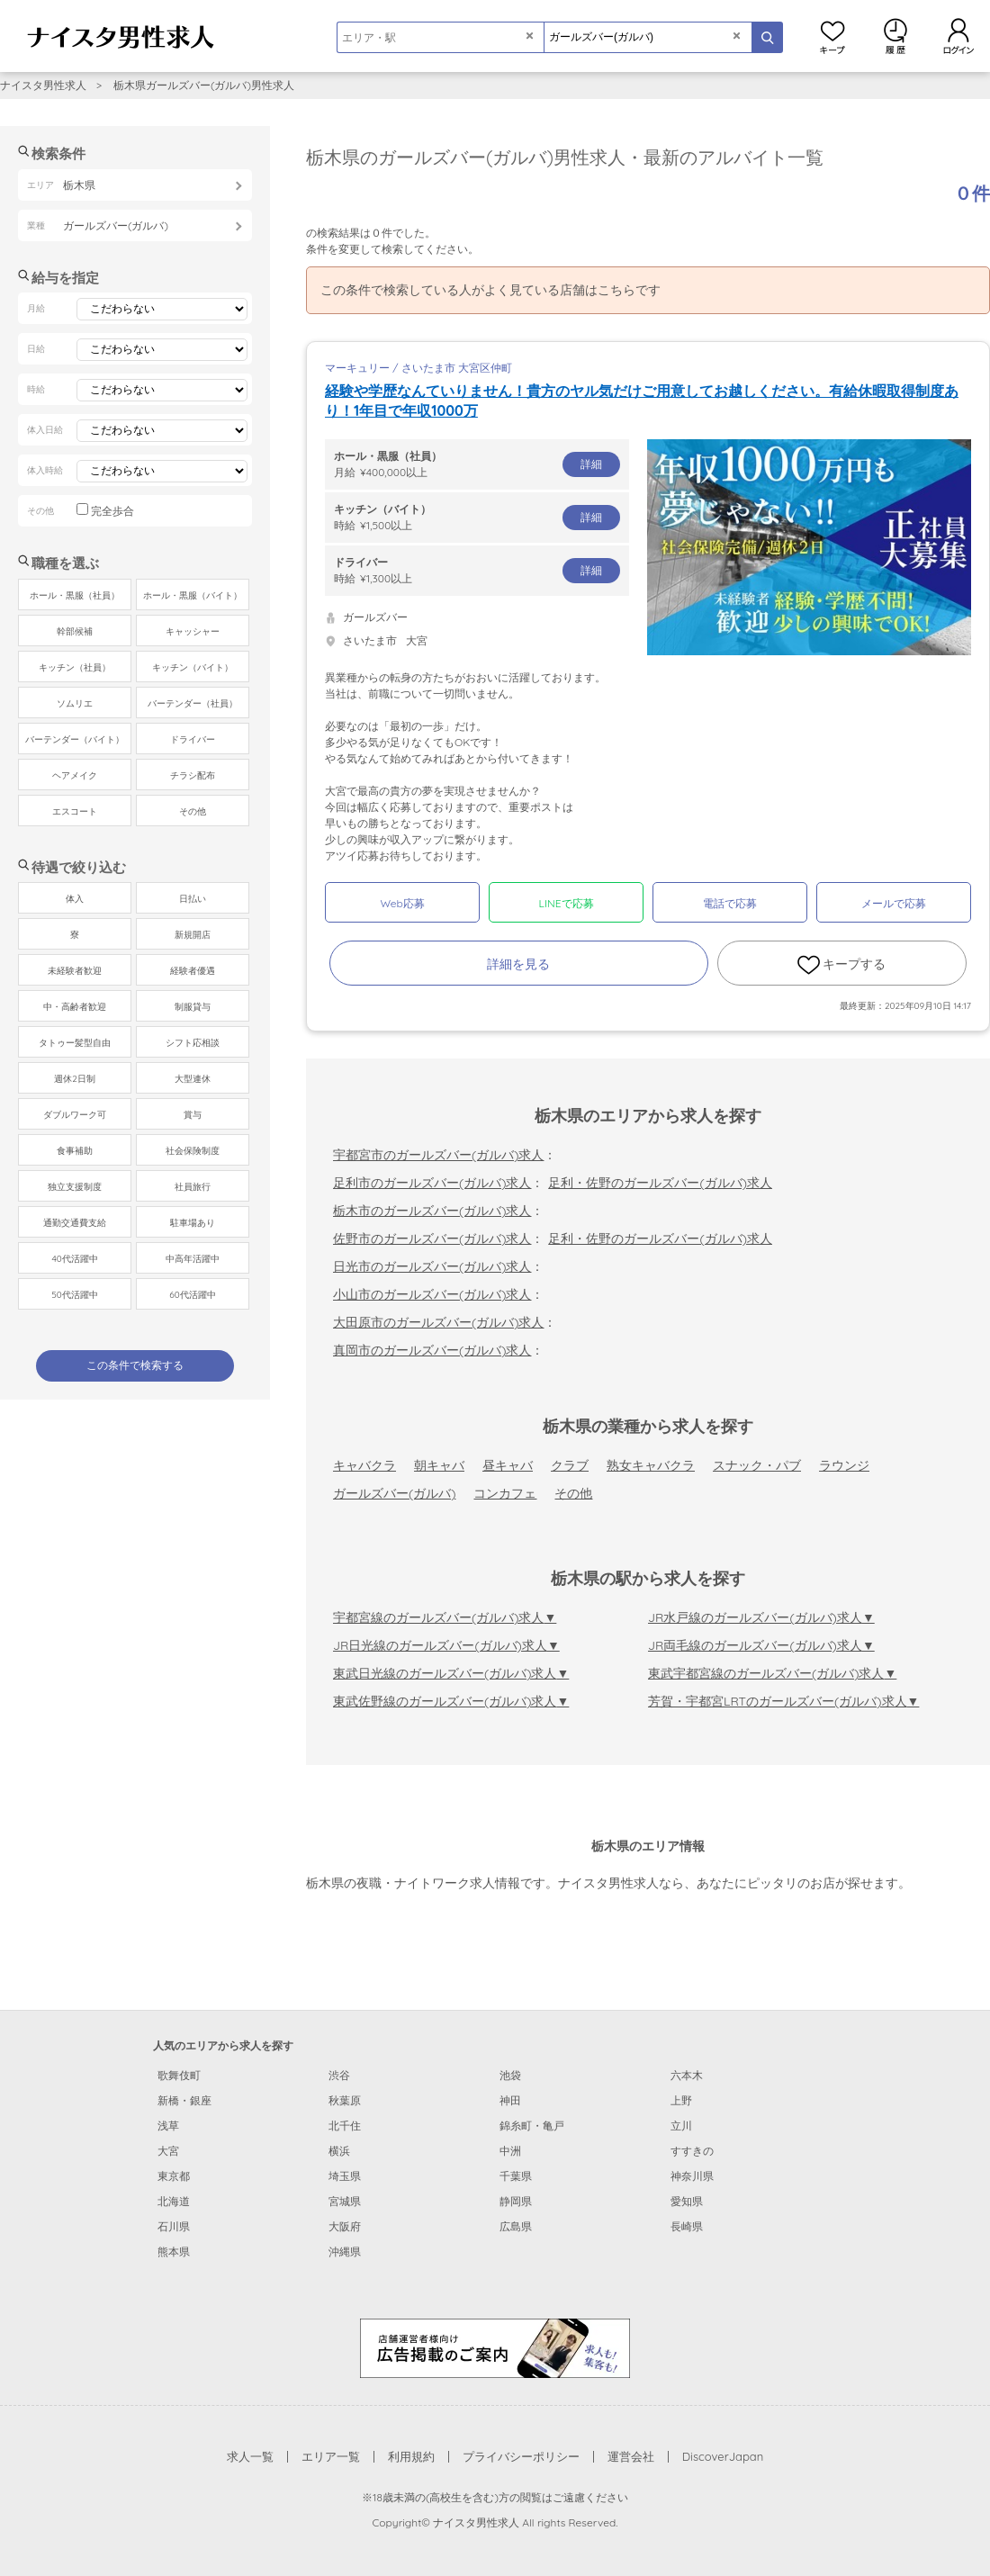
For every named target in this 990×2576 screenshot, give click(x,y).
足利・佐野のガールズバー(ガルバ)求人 (659, 1183)
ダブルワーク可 (74, 1115)
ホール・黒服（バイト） (192, 595)
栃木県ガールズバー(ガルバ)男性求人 (203, 85)
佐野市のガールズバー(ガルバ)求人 (432, 1238)
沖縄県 (344, 2251)
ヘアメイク (74, 775)
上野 (681, 2100)
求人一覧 (250, 2456)
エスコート (74, 811)
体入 (75, 899)
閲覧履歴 (895, 36)
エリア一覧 (331, 2456)
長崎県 (686, 2226)
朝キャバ (439, 1465)
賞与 (193, 1115)
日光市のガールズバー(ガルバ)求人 (432, 1266)
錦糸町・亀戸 (532, 2125)
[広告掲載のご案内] (495, 2346)
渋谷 (339, 2075)
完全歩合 (112, 511)
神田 (510, 2100)
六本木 (686, 2075)
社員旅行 (193, 1187)
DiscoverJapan (723, 2456)
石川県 (174, 2226)
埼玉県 (344, 2176)
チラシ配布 (192, 775)
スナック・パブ (757, 1465)
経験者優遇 (192, 971)
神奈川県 (692, 2176)
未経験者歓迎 (75, 971)
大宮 (168, 2150)
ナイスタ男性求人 (43, 85)
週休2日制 (74, 1079)
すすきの (692, 2150)
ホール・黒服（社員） (75, 595)
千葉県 (516, 2176)
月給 (477, 463)
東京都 (174, 2176)
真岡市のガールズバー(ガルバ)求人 (432, 1350)
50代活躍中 (74, 1295)
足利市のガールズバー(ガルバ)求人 (432, 1183)
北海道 (174, 2201)
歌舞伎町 (179, 2075)
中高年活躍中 (193, 1259)
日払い (192, 899)
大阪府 (344, 2226)
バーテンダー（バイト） (74, 739)
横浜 (339, 2150)
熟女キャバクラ (651, 1465)
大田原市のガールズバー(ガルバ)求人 (438, 1322)
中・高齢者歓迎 (74, 1007)
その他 (573, 1493)
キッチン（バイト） (192, 667)
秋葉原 (344, 2100)
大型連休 (193, 1079)
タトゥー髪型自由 (75, 1043)
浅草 (168, 2125)
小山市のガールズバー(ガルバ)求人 (432, 1294)
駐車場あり (192, 1223)
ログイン (958, 36)
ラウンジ (844, 1465)
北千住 (344, 2125)
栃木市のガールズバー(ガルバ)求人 (432, 1210)
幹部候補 (75, 631)
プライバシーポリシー (521, 2456)
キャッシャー (193, 631)
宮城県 (344, 2201)
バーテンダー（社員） (193, 703)
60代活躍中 (192, 1295)
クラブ (570, 1465)
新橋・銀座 (185, 2100)
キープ (832, 36)
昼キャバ (507, 1465)
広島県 (516, 2226)
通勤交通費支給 (74, 1223)
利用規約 (411, 2456)
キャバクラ (364, 1465)
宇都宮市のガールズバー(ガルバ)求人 (438, 1155)
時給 (477, 516)
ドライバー (192, 739)
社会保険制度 (193, 1151)
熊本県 (174, 2251)
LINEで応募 (566, 903)
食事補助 (75, 1151)
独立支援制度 (75, 1187)
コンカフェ (504, 1493)
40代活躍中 (74, 1259)
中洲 (510, 2150)
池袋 (510, 2075)
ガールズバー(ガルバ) (394, 1493)
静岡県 (516, 2201)
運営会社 (631, 2456)
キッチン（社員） (75, 667)
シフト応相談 (193, 1043)
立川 (681, 2125)
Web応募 (402, 903)
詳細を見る (518, 964)
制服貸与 (193, 1007)
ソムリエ (75, 703)
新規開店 (193, 935)
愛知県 (686, 2201)
